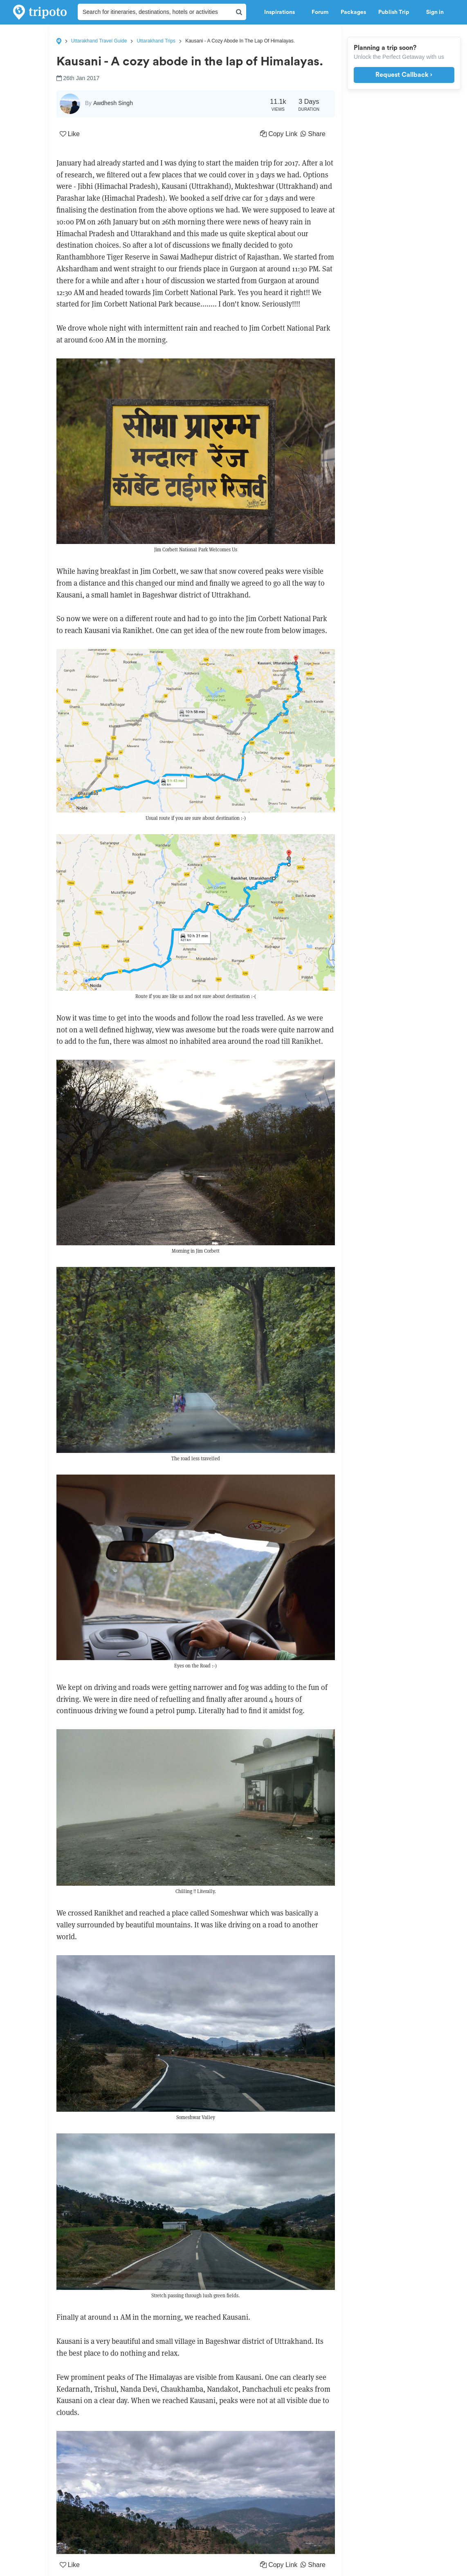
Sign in (435, 12)
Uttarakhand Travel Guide (99, 41)
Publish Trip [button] (396, 12)
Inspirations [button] (281, 12)
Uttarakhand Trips (156, 41)
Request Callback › (403, 75)
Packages (353, 12)
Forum (320, 12)
